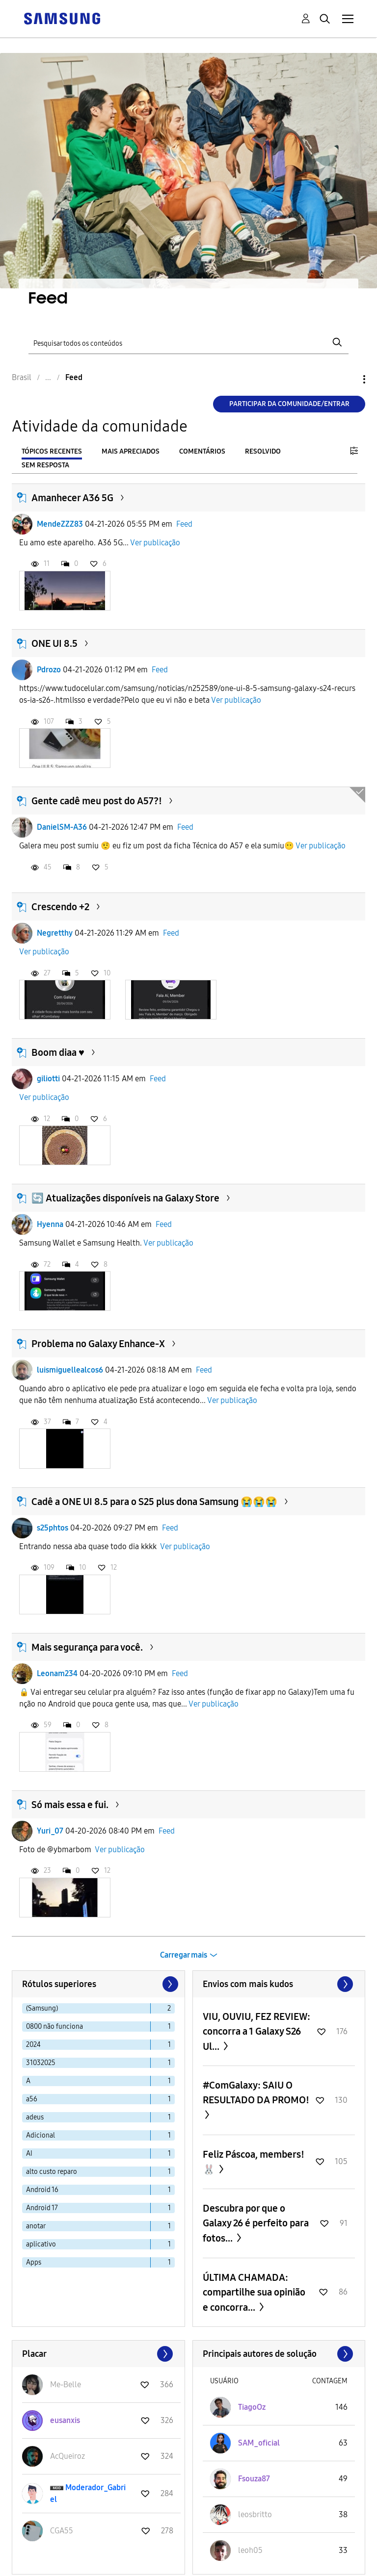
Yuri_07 (50, 1831)
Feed (184, 524)
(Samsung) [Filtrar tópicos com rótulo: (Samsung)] (42, 2008)
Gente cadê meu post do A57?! (96, 801)
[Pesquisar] (188, 342)
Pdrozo (49, 669)
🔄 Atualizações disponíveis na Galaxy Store (125, 1198)
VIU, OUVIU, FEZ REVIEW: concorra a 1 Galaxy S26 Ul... (256, 2031)
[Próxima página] (169, 1984)
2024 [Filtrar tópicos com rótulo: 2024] (33, 2044)
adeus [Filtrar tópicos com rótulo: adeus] (35, 2117)
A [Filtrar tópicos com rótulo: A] (28, 2081)
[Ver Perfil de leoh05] (250, 2550)
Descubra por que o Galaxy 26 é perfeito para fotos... (256, 2223)
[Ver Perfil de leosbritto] (255, 2514)
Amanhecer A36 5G (72, 498)
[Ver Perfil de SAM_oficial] (259, 2443)
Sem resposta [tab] (45, 465)
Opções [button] (347, 379)
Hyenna (50, 1224)
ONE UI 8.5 (54, 643)
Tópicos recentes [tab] (52, 451)
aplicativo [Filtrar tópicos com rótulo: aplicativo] (41, 2244)
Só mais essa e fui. (69, 1805)
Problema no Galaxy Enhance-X (98, 1344)
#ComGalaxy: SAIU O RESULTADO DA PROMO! (256, 2092)
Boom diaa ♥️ (57, 1052)
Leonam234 (57, 1673)
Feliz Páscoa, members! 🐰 (253, 2161)
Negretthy (55, 933)
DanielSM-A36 (62, 827)
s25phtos (52, 1527)
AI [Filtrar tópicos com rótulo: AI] (29, 2153)
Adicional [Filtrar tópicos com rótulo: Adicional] (40, 2135)
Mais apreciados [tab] (131, 451)
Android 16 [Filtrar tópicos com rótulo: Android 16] (42, 2190)
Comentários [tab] (202, 451)
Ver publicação (155, 542)
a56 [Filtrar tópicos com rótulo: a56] (31, 2099)
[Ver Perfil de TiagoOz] (252, 2407)
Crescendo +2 (60, 907)
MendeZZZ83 (60, 524)
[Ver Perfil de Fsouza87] (254, 2478)
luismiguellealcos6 (70, 1370)
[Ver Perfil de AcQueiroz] (67, 2456)
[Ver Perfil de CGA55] (61, 2530)
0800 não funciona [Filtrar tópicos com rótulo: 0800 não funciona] (54, 2026)
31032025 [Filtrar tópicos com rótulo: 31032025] (40, 2063)
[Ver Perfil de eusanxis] (65, 2420)
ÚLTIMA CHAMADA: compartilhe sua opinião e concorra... (254, 2292)
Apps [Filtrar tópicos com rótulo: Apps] (33, 2262)
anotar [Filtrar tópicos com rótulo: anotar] (36, 2226)
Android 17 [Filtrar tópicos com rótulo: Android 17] (42, 2208)
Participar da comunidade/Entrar (289, 404)
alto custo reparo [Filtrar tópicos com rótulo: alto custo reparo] (51, 2172)
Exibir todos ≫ (279, 1984)
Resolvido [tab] (263, 451)
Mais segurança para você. (87, 1647)
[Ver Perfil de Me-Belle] (65, 2384)
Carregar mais (183, 1955)
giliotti (48, 1078)
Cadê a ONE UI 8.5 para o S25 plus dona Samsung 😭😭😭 (154, 1501)
